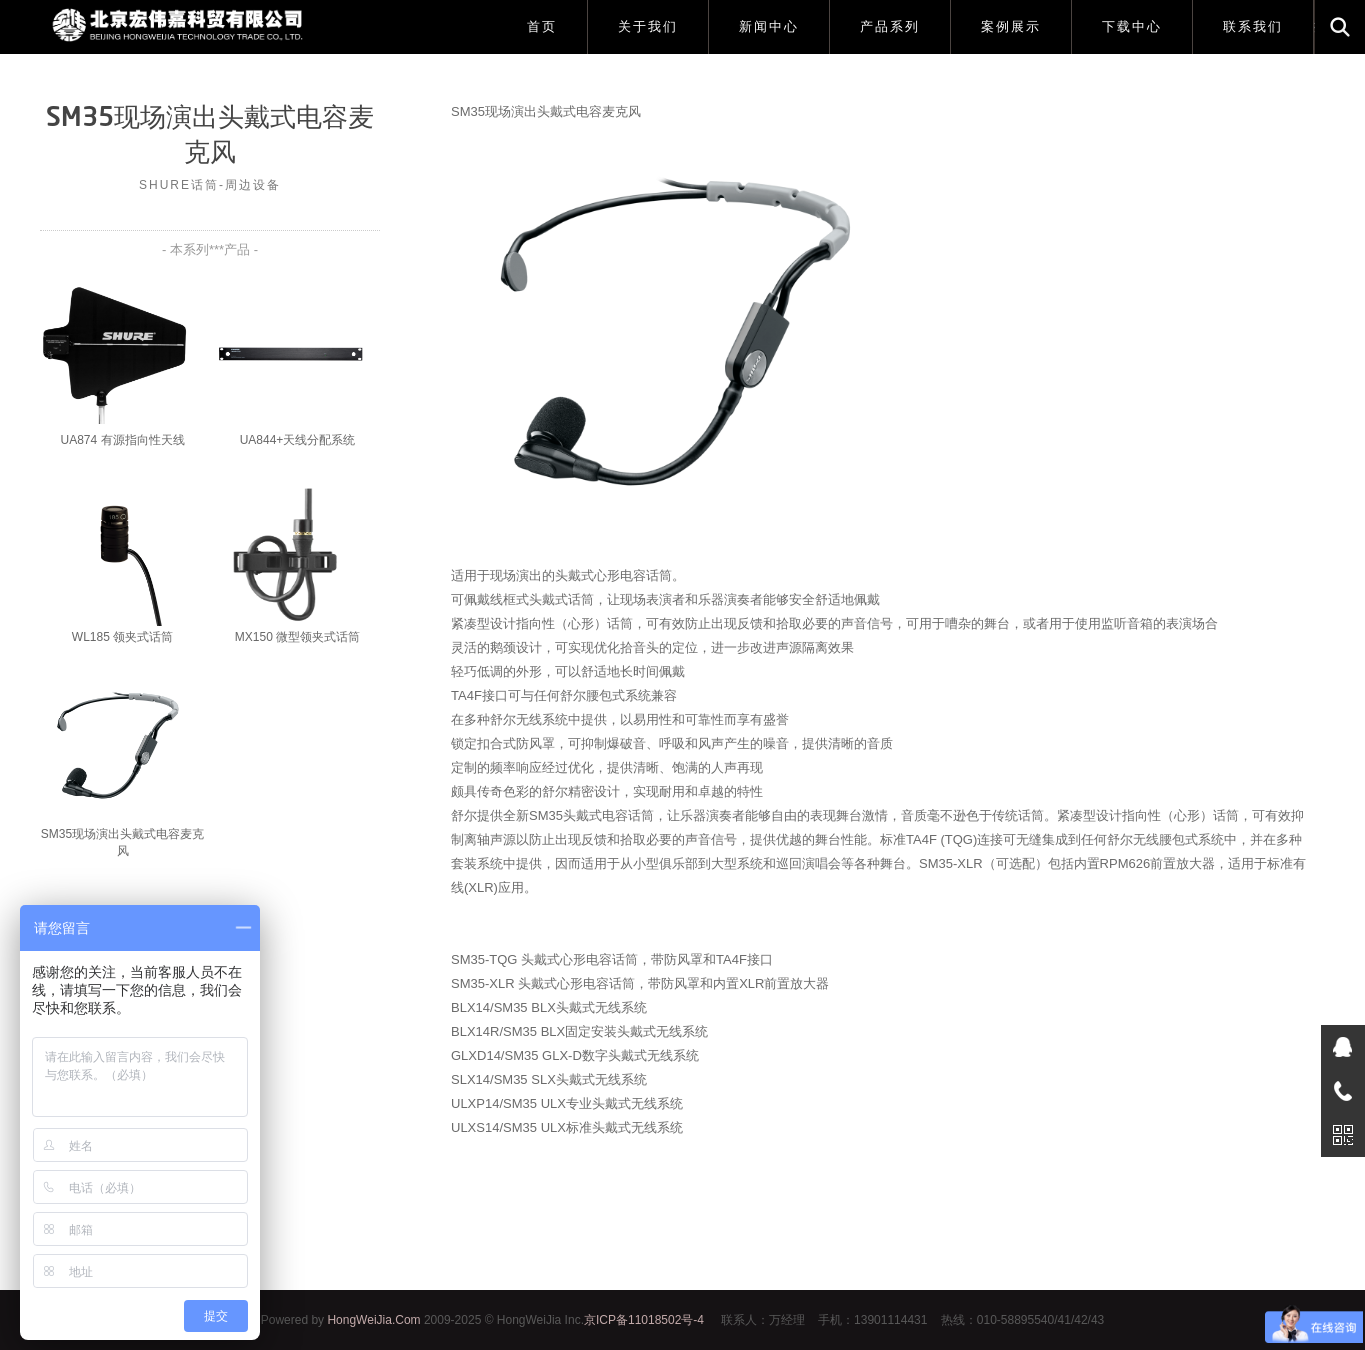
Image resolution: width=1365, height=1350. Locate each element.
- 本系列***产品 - (210, 249)
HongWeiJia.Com (373, 1320)
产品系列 (890, 26)
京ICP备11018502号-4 (644, 1320)
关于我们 (648, 26)
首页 (542, 26)
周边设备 (253, 185)
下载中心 (1132, 26)
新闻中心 (769, 26)
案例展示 (1011, 26)
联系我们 (1253, 26)
